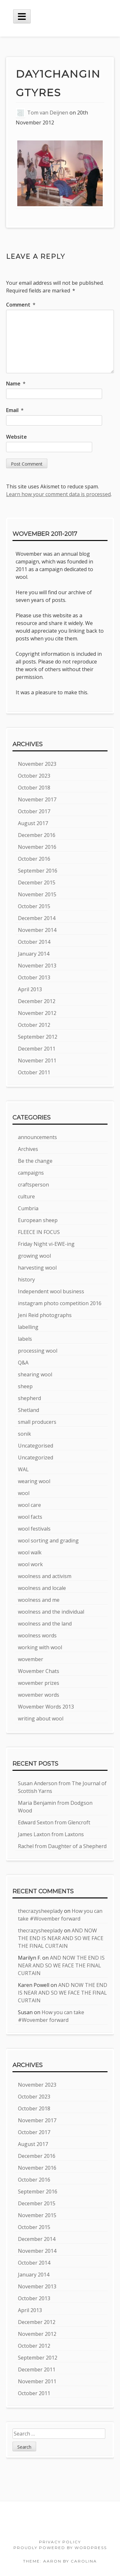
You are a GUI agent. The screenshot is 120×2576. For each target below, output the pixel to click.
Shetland (28, 1410)
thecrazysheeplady (40, 1910)
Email (15, 410)
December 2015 (36, 882)
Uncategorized (35, 1457)
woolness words (37, 1635)
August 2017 (33, 823)
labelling (28, 1326)
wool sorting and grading (48, 1540)
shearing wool (35, 1374)
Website (16, 436)
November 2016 (37, 846)
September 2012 (37, 1036)
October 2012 (34, 1024)
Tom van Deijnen (47, 112)
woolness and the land (45, 1623)
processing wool (37, 1350)
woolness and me (39, 1599)
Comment (21, 304)
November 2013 (37, 965)
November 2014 (37, 929)
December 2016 (36, 835)
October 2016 (34, 858)
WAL (23, 1469)
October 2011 (34, 1072)
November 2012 (37, 1013)
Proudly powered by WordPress (60, 2547)
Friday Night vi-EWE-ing (46, 1243)
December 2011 (36, 1048)
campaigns (31, 1172)
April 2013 (30, 989)
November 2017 (37, 799)
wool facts (30, 1516)
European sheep (38, 1220)
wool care (29, 1504)
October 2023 (34, 775)
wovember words (38, 1694)
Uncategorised (35, 1445)
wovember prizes (38, 1682)
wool (23, 1493)
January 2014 (33, 953)
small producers (37, 1421)
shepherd (29, 1398)
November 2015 (37, 894)
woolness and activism (44, 1576)
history (26, 1279)
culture (26, 1196)
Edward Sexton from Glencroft (54, 1822)
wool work (30, 1564)
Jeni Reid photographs (45, 1315)
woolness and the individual (51, 1611)
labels (25, 1338)
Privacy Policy (60, 2541)
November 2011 (37, 1060)
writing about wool (40, 1718)
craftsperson (33, 1184)
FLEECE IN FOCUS (39, 1232)
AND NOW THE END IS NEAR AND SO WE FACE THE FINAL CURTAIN (60, 1938)
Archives (28, 1149)
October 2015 (34, 906)
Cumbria (28, 1208)
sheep (25, 1386)
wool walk (30, 1552)
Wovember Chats (38, 1671)
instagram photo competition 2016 (59, 1303)
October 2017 (34, 811)
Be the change (35, 1160)
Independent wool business (51, 1291)
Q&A (23, 1362)
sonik (24, 1433)
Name (16, 383)
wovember (30, 1659)
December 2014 (36, 918)
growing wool (34, 1255)
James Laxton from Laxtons (51, 1834)
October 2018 (34, 787)
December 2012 (36, 1001)
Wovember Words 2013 (46, 1706)
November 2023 (37, 763)
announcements (37, 1137)
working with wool (40, 1647)
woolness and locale (42, 1588)
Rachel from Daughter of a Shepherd (62, 1846)
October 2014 (34, 941)
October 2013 (34, 977)
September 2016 (37, 870)
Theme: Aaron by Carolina (60, 2561)
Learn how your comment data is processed (58, 494)
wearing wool (34, 1481)
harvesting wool (37, 1267)
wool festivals (34, 1528)
